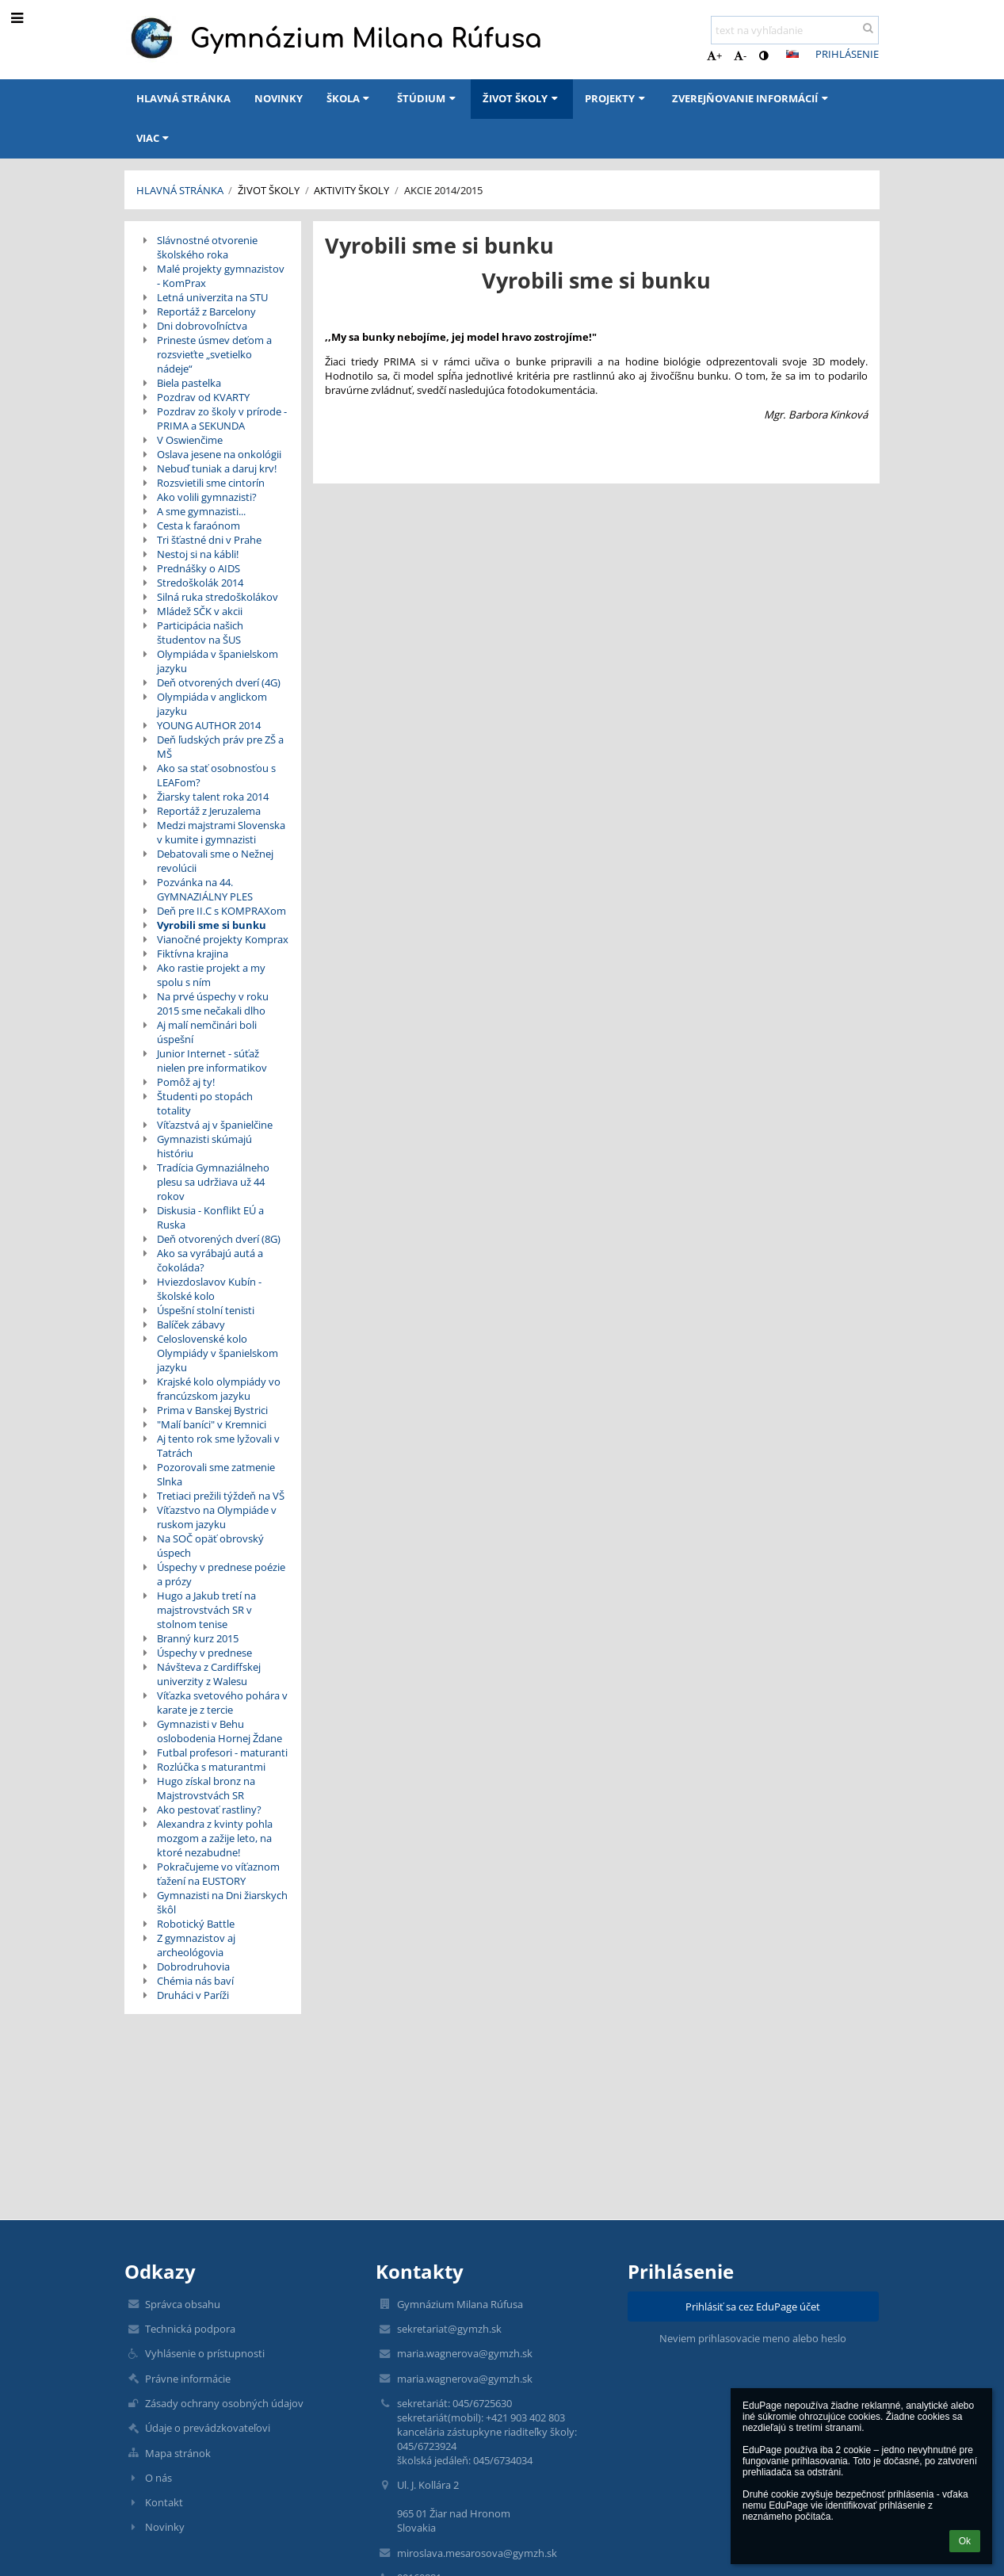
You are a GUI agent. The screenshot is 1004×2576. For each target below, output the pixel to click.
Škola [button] (349, 98)
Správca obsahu (182, 2304)
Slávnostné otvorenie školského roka (207, 247)
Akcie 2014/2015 (443, 190)
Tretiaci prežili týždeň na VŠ (220, 1496)
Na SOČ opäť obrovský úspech (210, 1545)
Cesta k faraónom (198, 525)
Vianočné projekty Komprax (222, 939)
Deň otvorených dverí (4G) (219, 682)
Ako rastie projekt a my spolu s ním (211, 975)
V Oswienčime (190, 440)
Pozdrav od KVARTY (203, 397)
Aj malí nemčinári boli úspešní (207, 1032)
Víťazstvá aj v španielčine (215, 1125)
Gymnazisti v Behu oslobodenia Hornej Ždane (219, 1731)
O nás (158, 2478)
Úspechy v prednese (204, 1652)
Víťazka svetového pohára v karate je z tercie (222, 1702)
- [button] (740, 55)
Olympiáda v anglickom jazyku (212, 704)
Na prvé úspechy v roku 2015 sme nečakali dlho (213, 1003)
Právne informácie (188, 2379)
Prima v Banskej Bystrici (212, 1410)
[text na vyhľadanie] (795, 30)
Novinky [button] (278, 98)
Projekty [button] (616, 98)
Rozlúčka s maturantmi (211, 1767)
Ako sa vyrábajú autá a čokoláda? (210, 1260)
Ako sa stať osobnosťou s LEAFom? (216, 775)
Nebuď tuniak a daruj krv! (217, 468)
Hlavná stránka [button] (183, 98)
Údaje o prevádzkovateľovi (207, 2428)
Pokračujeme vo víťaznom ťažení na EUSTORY (218, 1873)
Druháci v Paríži (193, 1995)
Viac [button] (154, 138)
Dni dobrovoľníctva (202, 326)
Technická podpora (190, 2329)
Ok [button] (965, 2541)
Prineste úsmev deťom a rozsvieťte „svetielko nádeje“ (214, 354)
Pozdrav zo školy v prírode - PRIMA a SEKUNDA (222, 418)
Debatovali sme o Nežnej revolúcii (215, 861)
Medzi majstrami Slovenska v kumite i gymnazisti (221, 832)
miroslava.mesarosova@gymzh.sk (477, 2553)
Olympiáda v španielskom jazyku (217, 661)
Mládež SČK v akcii (199, 611)
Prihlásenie (847, 54)
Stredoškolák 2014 (200, 582)
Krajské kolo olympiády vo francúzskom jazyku (219, 1388)
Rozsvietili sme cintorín (211, 483)
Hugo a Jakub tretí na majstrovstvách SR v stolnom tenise (206, 1609)
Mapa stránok (178, 2453)
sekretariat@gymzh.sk (449, 2329)
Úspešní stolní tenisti (205, 1310)
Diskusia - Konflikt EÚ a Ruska (210, 1217)
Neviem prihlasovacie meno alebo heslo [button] (752, 2338)
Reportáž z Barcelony (206, 311)
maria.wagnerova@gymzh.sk (465, 2353)
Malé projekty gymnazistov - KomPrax (220, 276)
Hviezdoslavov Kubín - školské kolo (209, 1289)
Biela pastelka (189, 383)
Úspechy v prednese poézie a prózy (221, 1574)
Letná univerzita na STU (212, 297)
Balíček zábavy (191, 1324)
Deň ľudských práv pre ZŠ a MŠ (220, 746)
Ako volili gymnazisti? (207, 497)
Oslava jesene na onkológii (219, 454)
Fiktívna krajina (192, 953)
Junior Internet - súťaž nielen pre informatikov (212, 1060)
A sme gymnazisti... (201, 511)
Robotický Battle (196, 1924)
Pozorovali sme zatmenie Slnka (216, 1474)
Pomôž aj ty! (186, 1082)
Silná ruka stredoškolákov (217, 597)
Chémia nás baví (195, 1981)
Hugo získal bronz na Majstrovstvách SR (206, 1788)
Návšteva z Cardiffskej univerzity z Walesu (209, 1674)
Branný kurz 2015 (198, 1638)
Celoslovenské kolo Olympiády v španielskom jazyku (217, 1353)
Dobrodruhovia (193, 1966)
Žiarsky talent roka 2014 (213, 796)
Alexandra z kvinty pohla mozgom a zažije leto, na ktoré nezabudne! (215, 1838)
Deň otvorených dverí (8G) (219, 1239)
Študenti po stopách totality (205, 1103)
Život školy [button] (522, 98)
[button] (792, 53)
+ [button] (714, 55)
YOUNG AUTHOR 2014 (209, 725)
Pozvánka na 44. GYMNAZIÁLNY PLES (205, 889)
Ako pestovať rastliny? (209, 1809)
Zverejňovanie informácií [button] (751, 98)
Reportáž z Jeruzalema (209, 811)
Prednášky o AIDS (198, 568)
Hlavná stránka (179, 190)
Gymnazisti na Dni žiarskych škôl (222, 1902)
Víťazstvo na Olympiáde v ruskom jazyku (217, 1517)
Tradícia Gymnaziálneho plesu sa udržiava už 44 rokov (213, 1181)
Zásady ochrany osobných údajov (224, 2403)
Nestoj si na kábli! (198, 554)
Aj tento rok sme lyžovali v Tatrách (218, 1445)
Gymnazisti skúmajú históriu (204, 1146)
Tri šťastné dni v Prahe (209, 540)
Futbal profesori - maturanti (222, 1752)
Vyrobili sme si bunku (211, 925)
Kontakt (164, 2502)
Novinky (165, 2527)
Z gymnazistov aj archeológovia (196, 1945)
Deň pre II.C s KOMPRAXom (221, 911)
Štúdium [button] (428, 98)
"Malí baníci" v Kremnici (211, 1424)
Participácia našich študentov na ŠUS (200, 632)
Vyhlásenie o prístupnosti (205, 2353)
